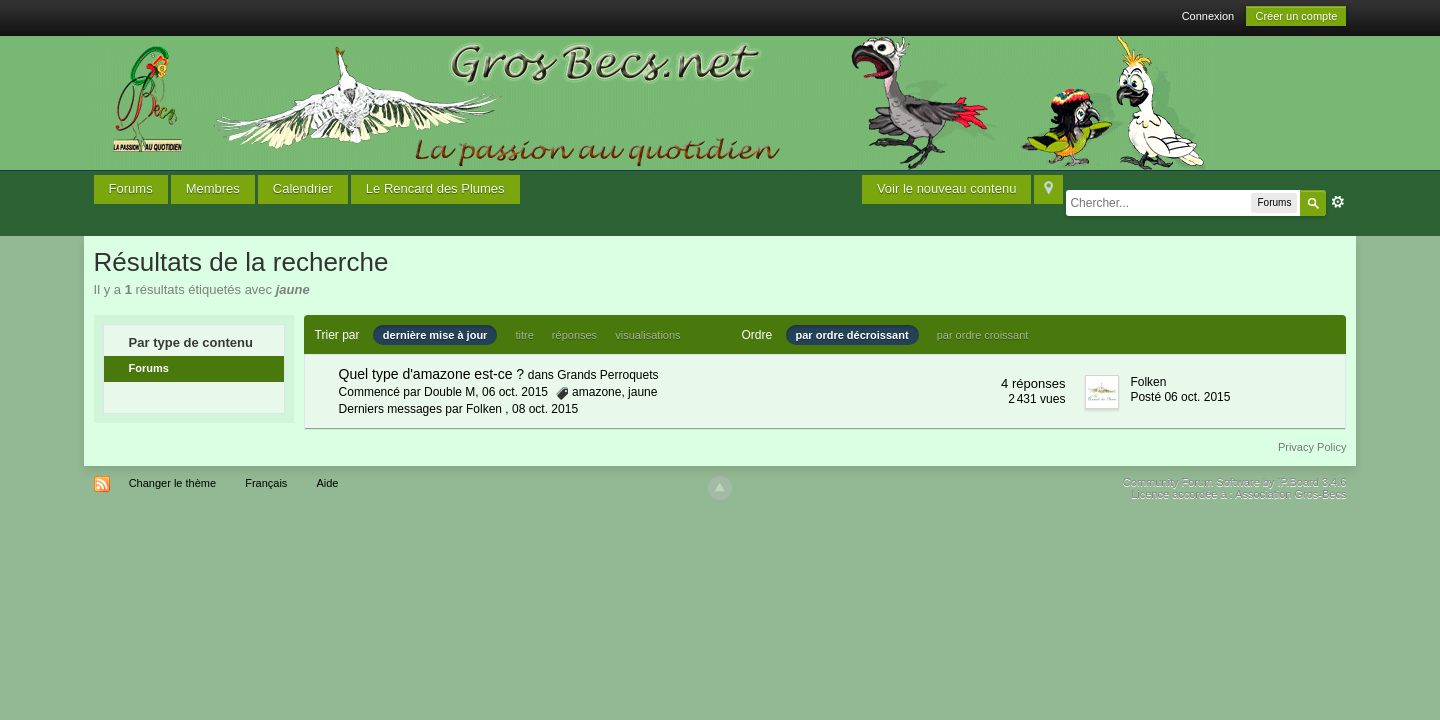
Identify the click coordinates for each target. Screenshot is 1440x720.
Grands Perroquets (607, 375)
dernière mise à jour (435, 335)
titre (524, 335)
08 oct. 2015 (545, 409)
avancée (1338, 202)
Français (266, 483)
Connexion (1208, 16)
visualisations (647, 335)
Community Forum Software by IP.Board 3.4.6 (1235, 482)
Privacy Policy (1312, 447)
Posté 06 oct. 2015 (1180, 397)
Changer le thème (172, 483)
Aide (327, 483)
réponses (574, 335)
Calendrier (303, 188)
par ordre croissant (983, 335)
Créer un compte (1296, 16)
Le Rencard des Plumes (435, 188)
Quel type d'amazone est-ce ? (432, 374)
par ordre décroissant (852, 335)
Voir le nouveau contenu (947, 188)
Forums (131, 188)
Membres (213, 188)
